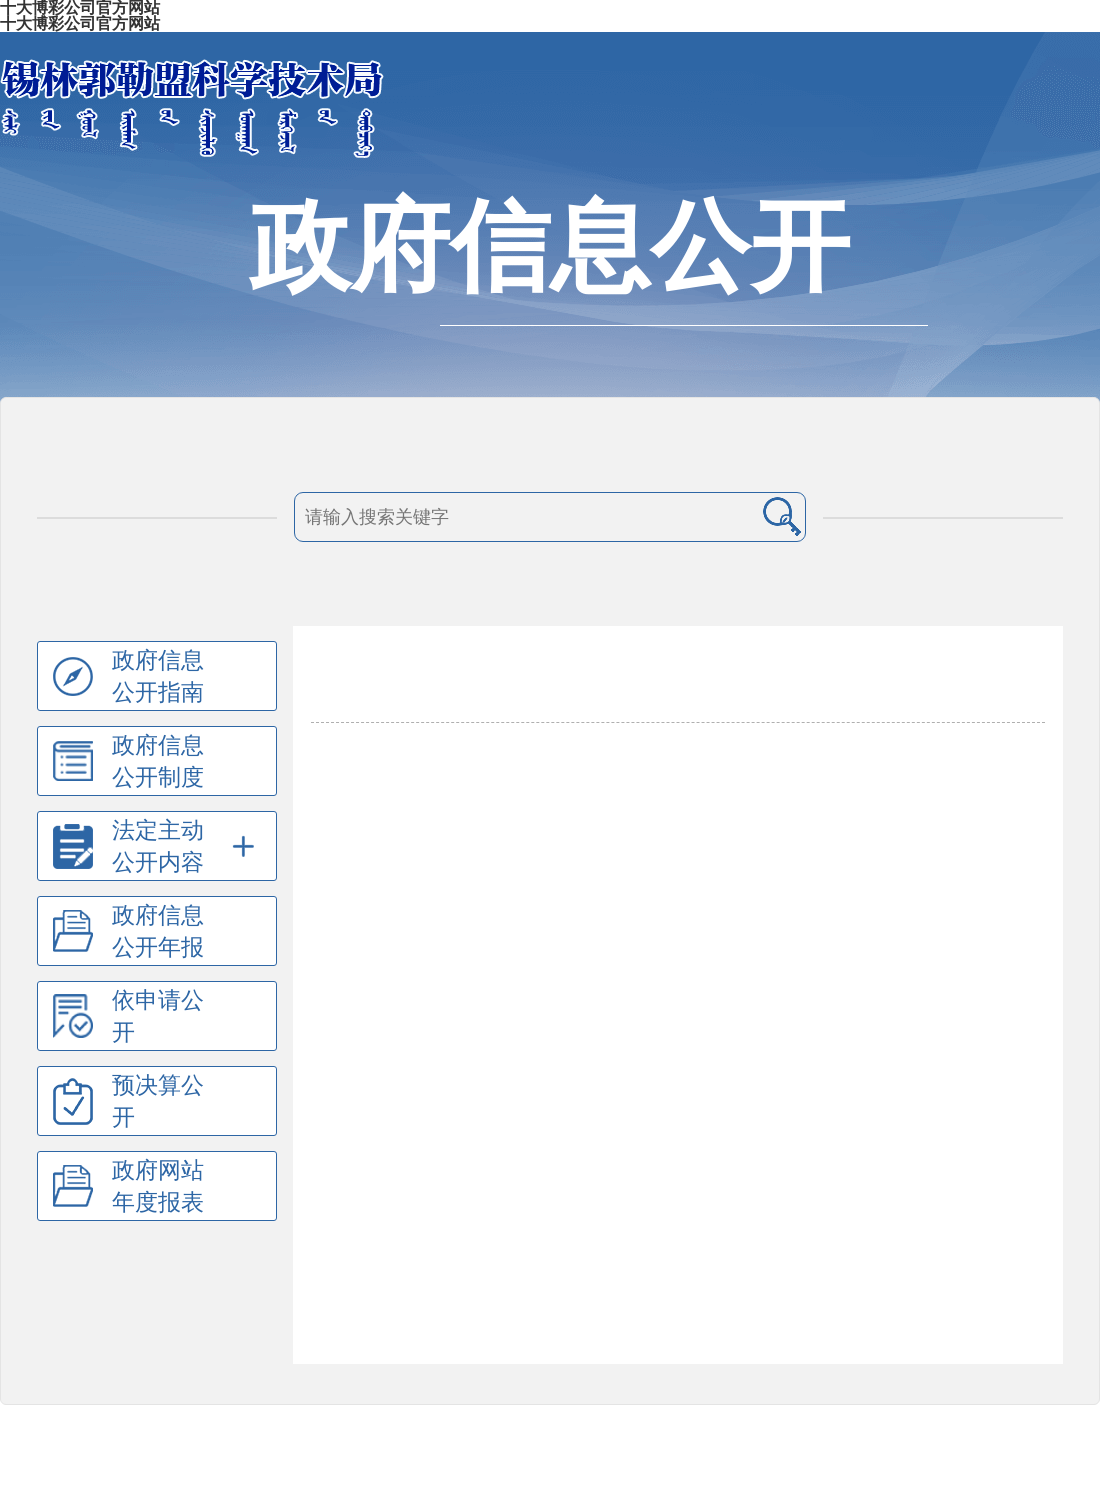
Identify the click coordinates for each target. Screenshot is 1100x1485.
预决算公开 (158, 1101)
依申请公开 (158, 1016)
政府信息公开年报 (158, 931)
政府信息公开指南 (158, 676)
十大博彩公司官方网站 (80, 23)
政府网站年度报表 (158, 1186)
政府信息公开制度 (158, 761)
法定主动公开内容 (158, 846)
